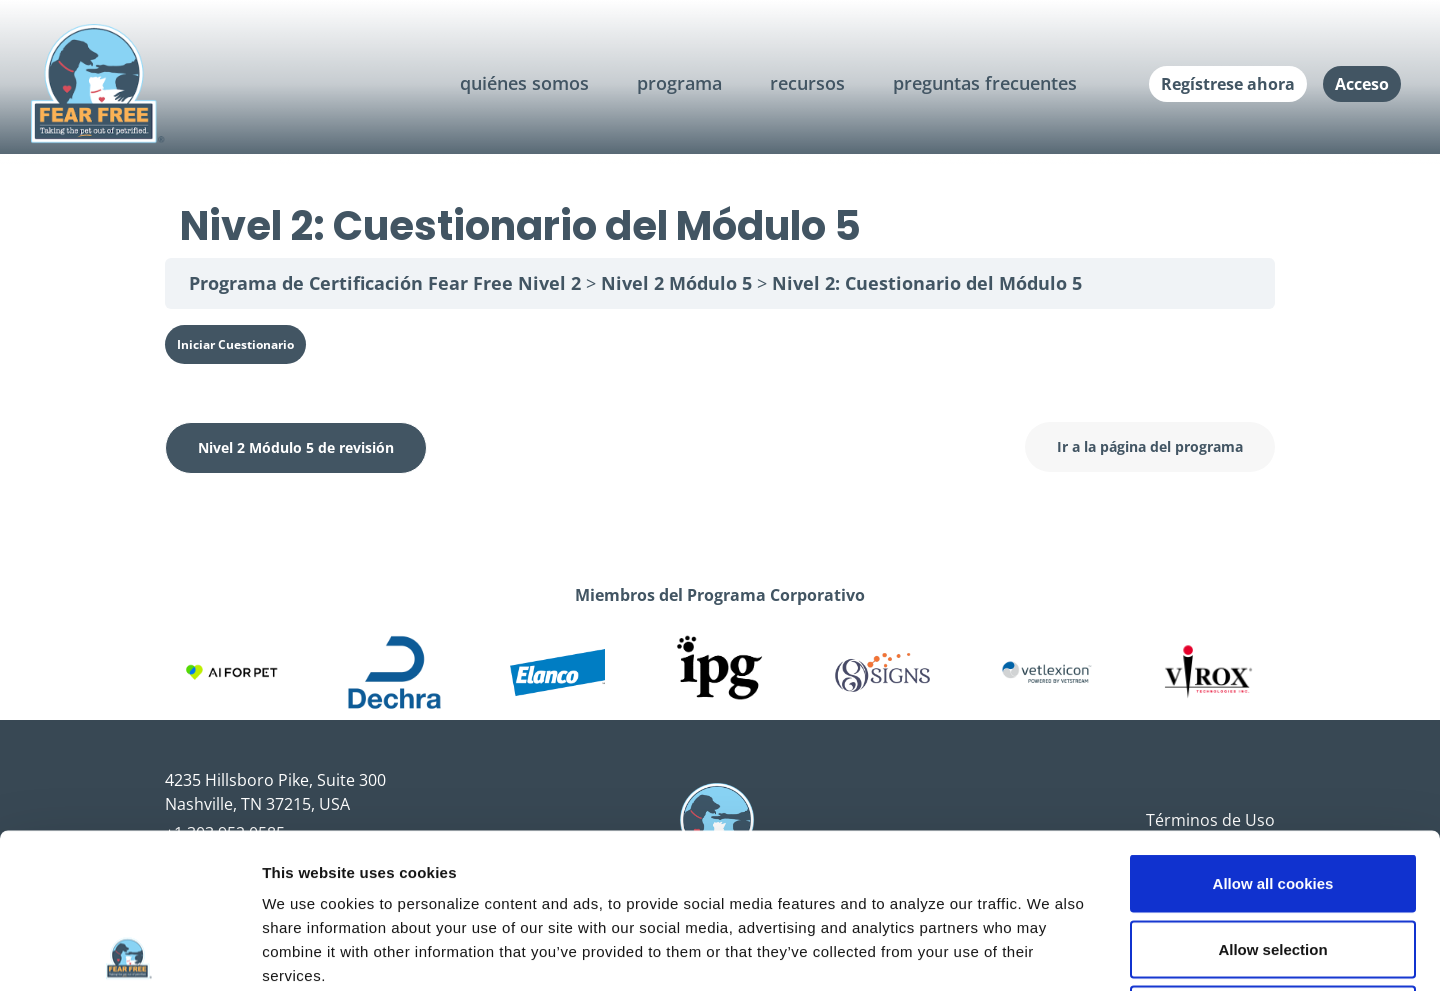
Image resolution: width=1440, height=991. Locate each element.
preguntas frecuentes (985, 83)
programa (679, 83)
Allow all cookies (1273, 728)
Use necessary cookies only (1273, 859)
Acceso (1362, 84)
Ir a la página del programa (1150, 446)
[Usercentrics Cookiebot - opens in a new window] (129, 952)
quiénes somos (524, 83)
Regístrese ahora (1228, 84)
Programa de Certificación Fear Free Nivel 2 (385, 283)
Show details (1049, 951)
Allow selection (1272, 794)
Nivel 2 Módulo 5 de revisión (296, 447)
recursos (807, 83)
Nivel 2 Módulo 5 (676, 283)
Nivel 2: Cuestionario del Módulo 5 (927, 283)
